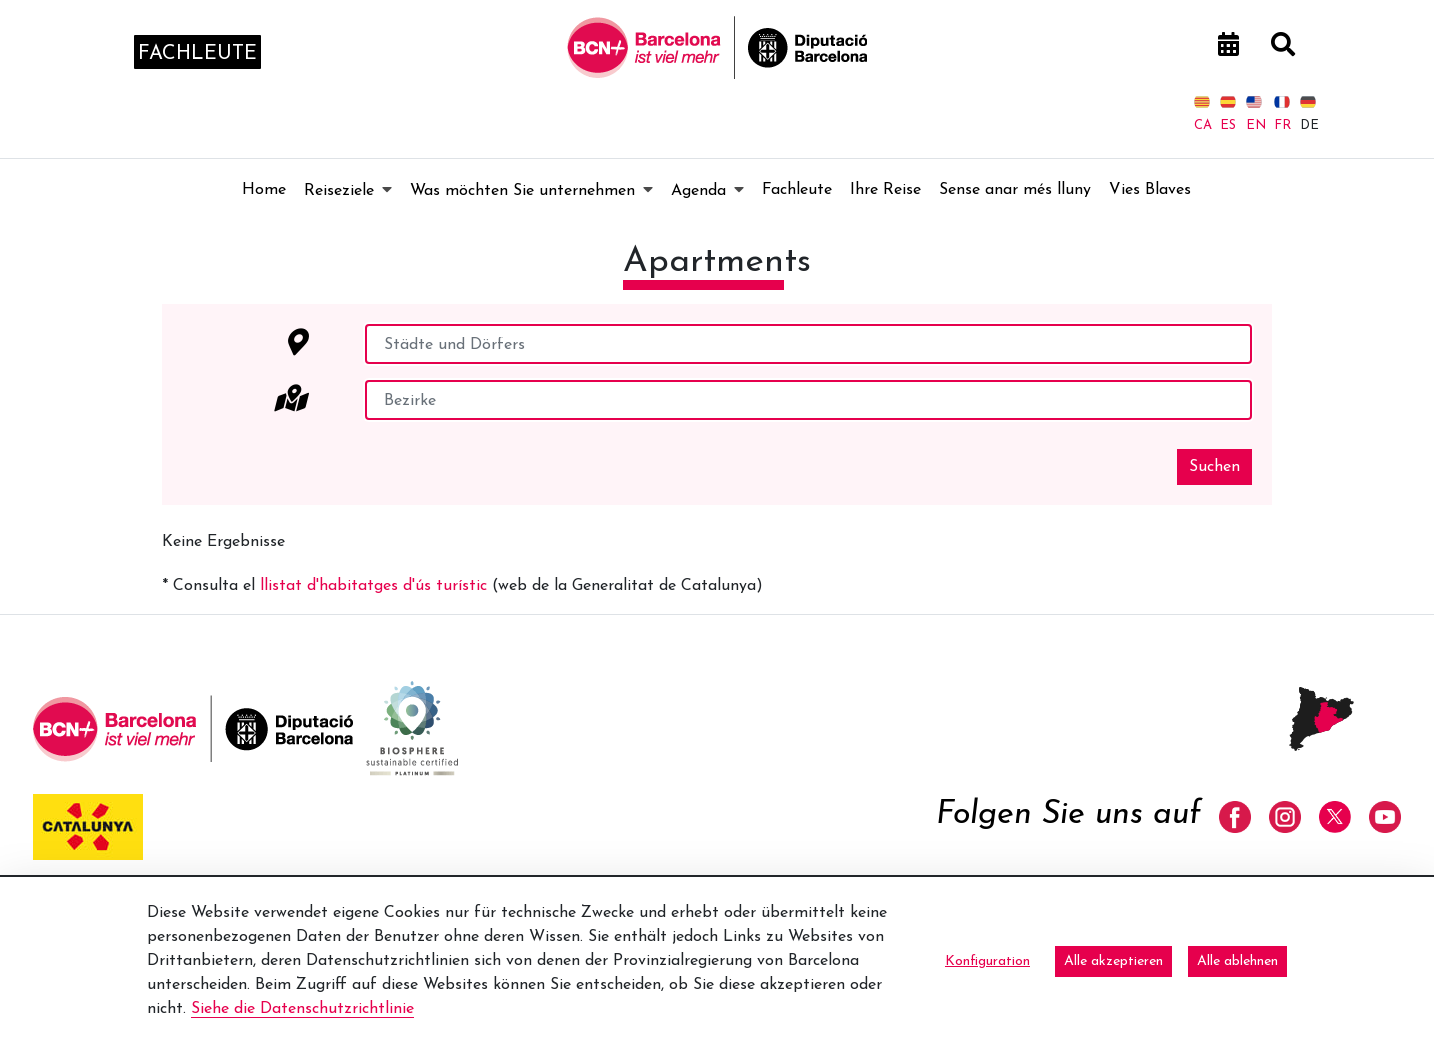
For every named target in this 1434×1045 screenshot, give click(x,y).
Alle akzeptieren (1113, 961)
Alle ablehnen (1237, 961)
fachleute (197, 54)
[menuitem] (264, 190)
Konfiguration (987, 961)
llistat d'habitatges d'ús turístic (373, 586)
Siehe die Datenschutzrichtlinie (302, 1009)
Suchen (1214, 467)
